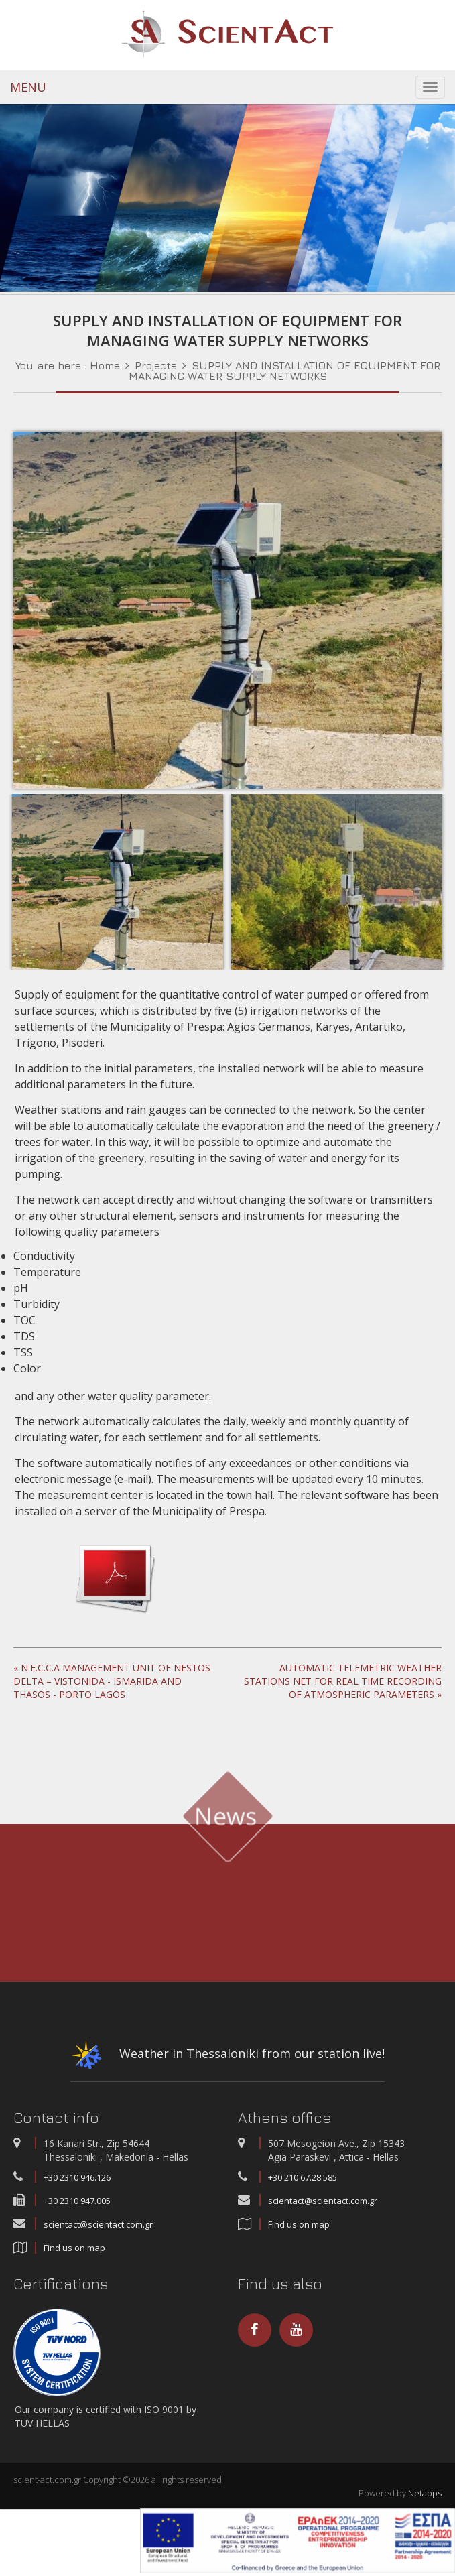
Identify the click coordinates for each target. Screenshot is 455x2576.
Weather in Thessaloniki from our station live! (227, 2058)
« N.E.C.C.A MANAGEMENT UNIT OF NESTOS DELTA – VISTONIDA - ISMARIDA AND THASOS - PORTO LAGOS (111, 1681)
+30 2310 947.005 (77, 2201)
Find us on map (74, 2248)
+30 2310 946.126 (77, 2177)
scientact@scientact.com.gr (98, 2224)
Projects (156, 365)
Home (105, 365)
